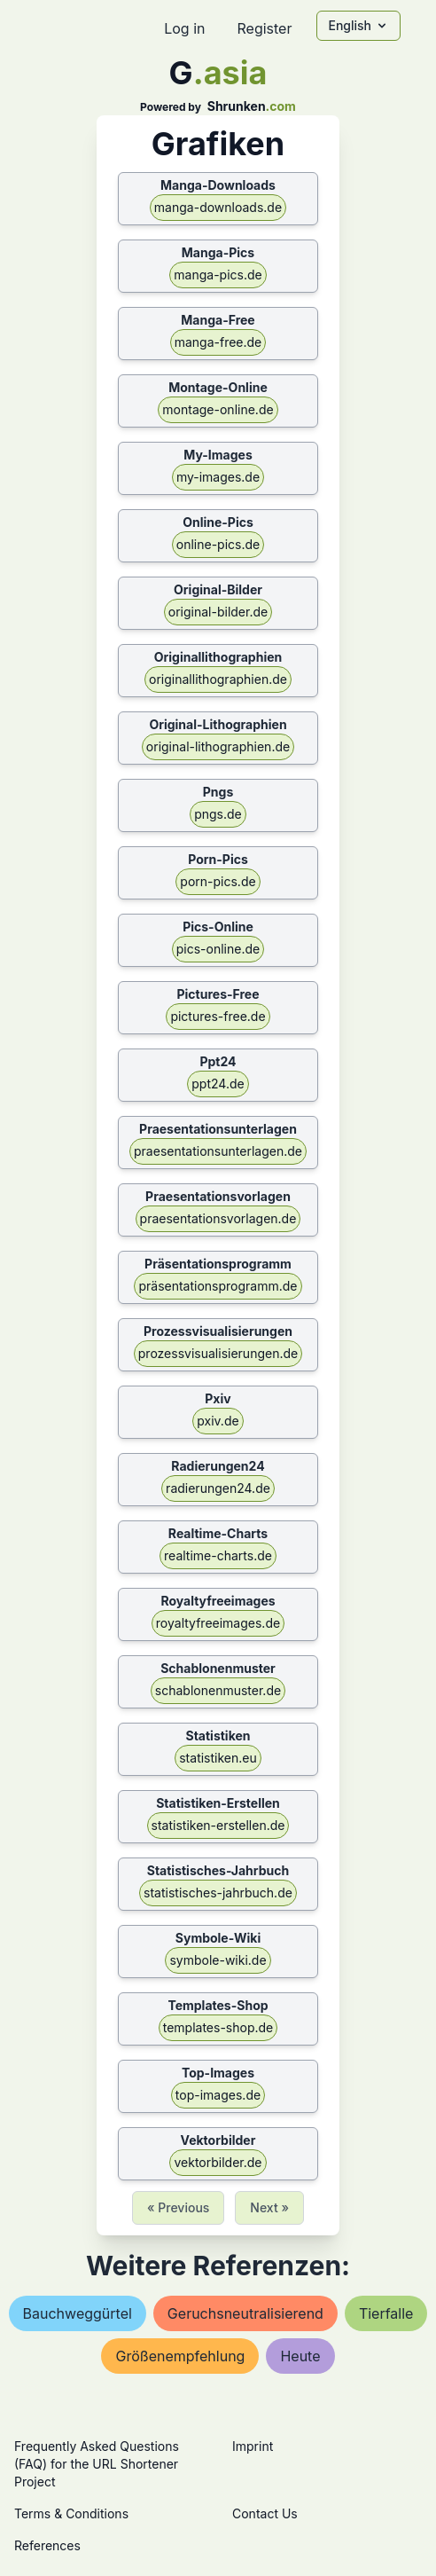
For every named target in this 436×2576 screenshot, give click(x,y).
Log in (184, 28)
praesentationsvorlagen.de (218, 1218)
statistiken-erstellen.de (218, 1825)
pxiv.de (217, 1420)
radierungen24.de (218, 1488)
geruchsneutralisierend (245, 2313)
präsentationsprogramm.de (217, 1285)
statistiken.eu (218, 1757)
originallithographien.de (218, 679)
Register (264, 28)
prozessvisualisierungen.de (218, 1353)
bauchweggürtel (77, 2313)
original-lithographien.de (218, 746)
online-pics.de (218, 544)
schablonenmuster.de (218, 1690)
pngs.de (218, 813)
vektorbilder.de (217, 2162)
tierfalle (386, 2313)
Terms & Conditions (71, 2513)
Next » (269, 2207)
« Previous (178, 2207)
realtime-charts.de (218, 1555)
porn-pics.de (217, 881)
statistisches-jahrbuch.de (218, 1892)
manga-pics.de (217, 274)
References (47, 2545)
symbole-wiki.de (217, 1959)
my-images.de (218, 476)
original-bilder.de (218, 611)
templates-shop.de (218, 2027)
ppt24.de (217, 1083)
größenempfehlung (180, 2356)
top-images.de (218, 2094)
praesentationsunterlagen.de (218, 1150)
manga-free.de (218, 341)
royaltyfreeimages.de (218, 1622)
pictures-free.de (217, 1016)
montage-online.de (217, 409)
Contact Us (265, 2513)
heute (300, 2356)
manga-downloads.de (218, 207)
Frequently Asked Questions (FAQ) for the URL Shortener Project (96, 2464)
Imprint (252, 2446)
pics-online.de (218, 948)
